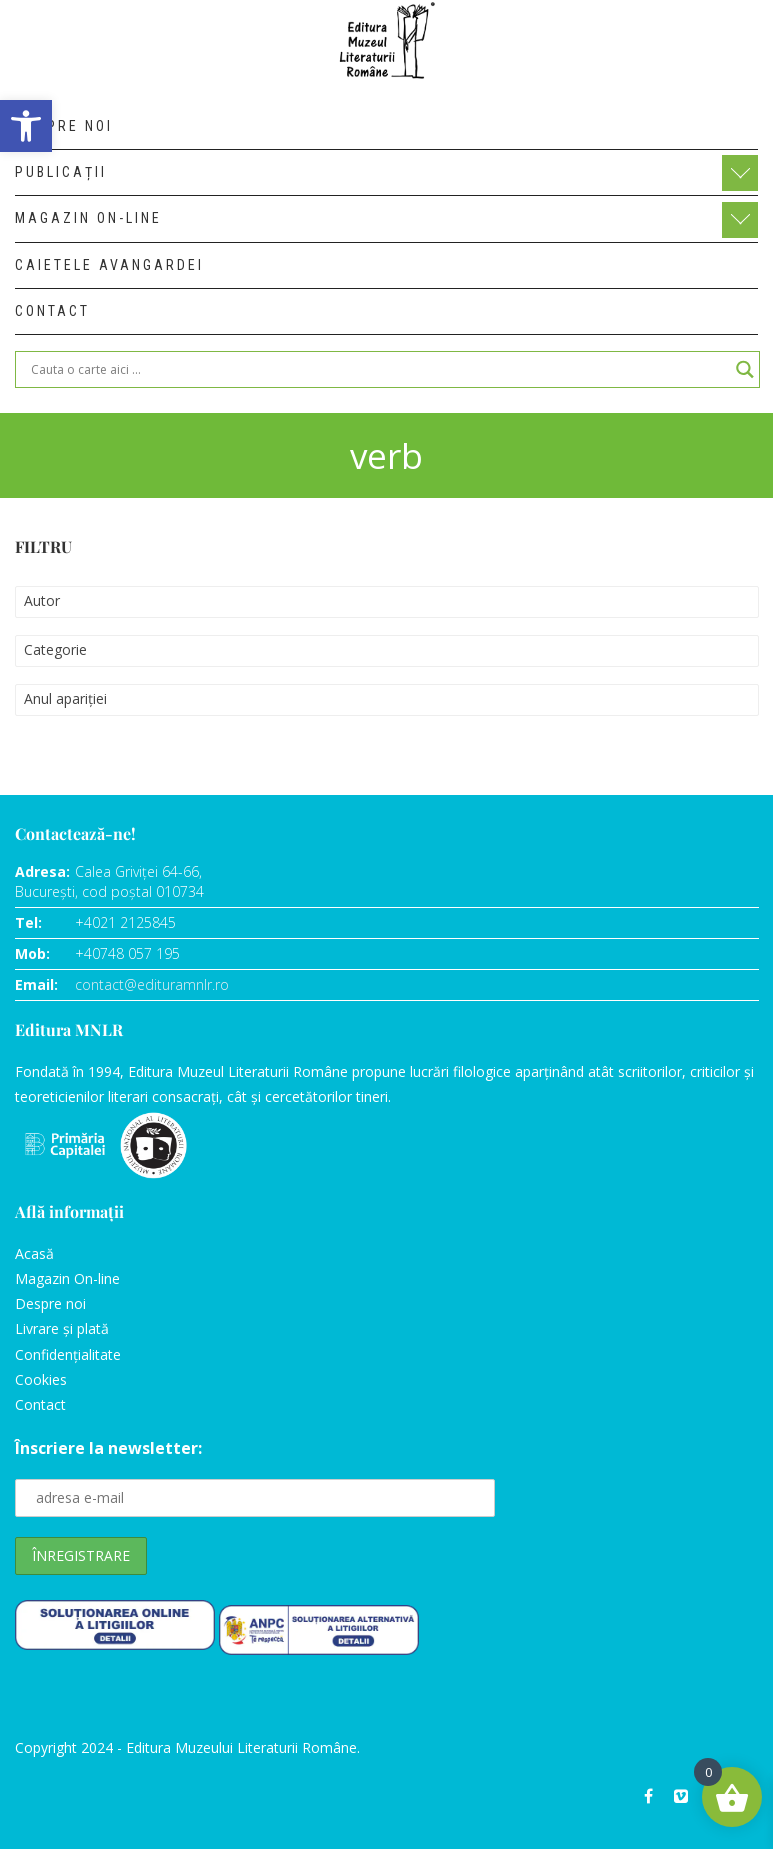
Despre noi (50, 1303)
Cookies (41, 1379)
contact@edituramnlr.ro (152, 984)
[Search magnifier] (745, 369)
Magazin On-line (67, 1278)
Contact (40, 1404)
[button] (26, 126)
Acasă (34, 1253)
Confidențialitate (68, 1354)
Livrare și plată (62, 1328)
